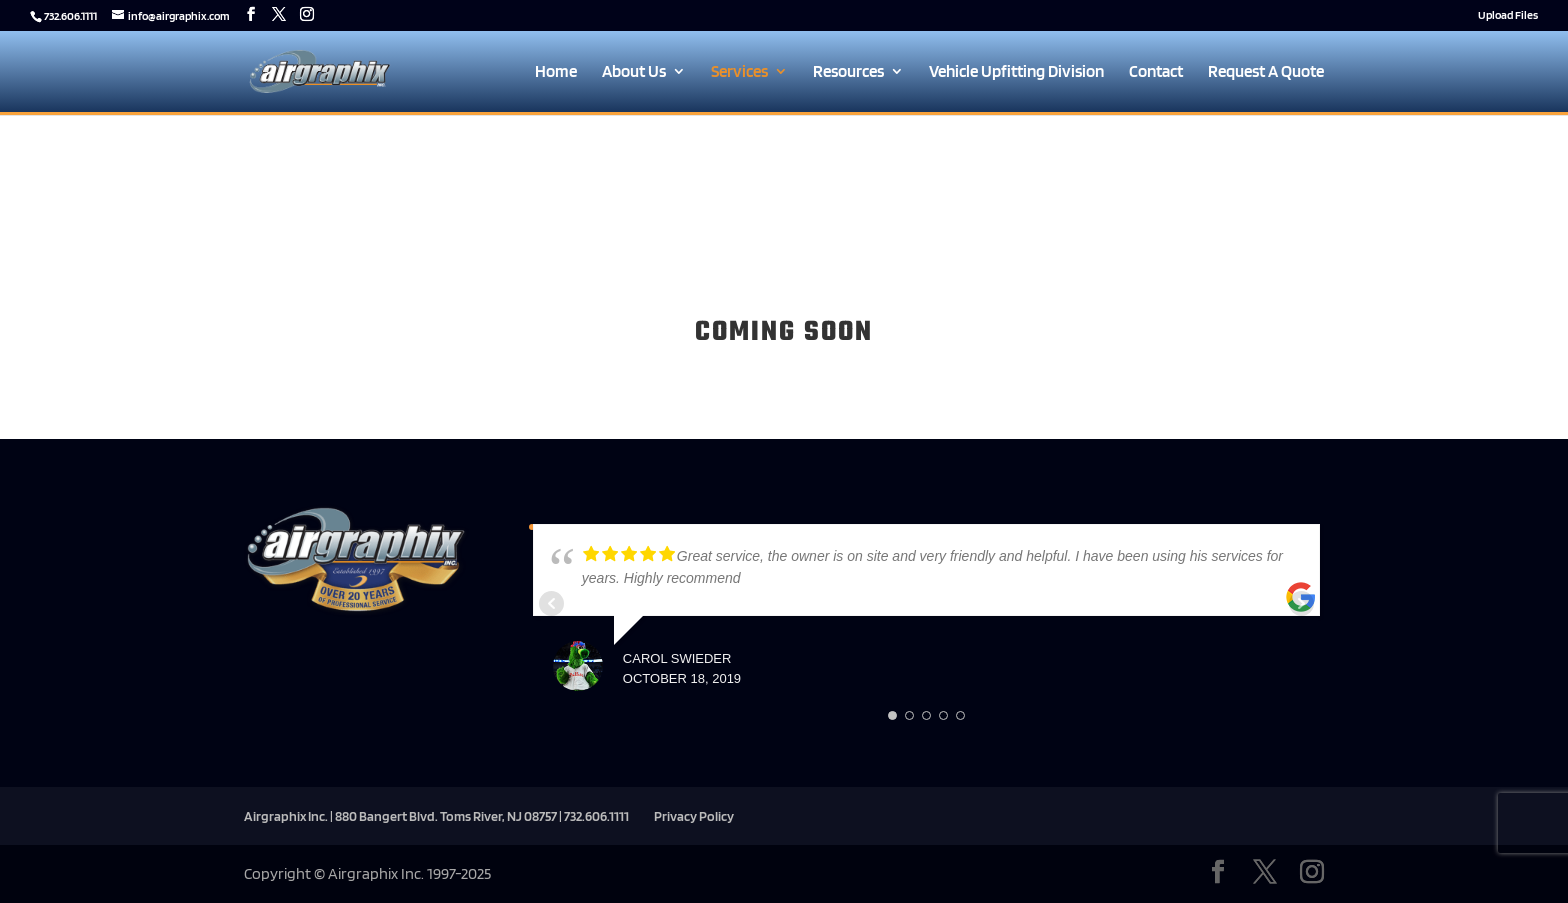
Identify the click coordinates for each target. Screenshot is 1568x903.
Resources (848, 72)
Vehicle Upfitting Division (1016, 72)
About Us (634, 72)
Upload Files (1508, 15)
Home (556, 72)
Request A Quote (1266, 72)
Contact (1156, 72)
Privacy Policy (694, 816)
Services (739, 72)
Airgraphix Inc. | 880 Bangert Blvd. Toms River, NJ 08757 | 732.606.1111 (436, 816)
